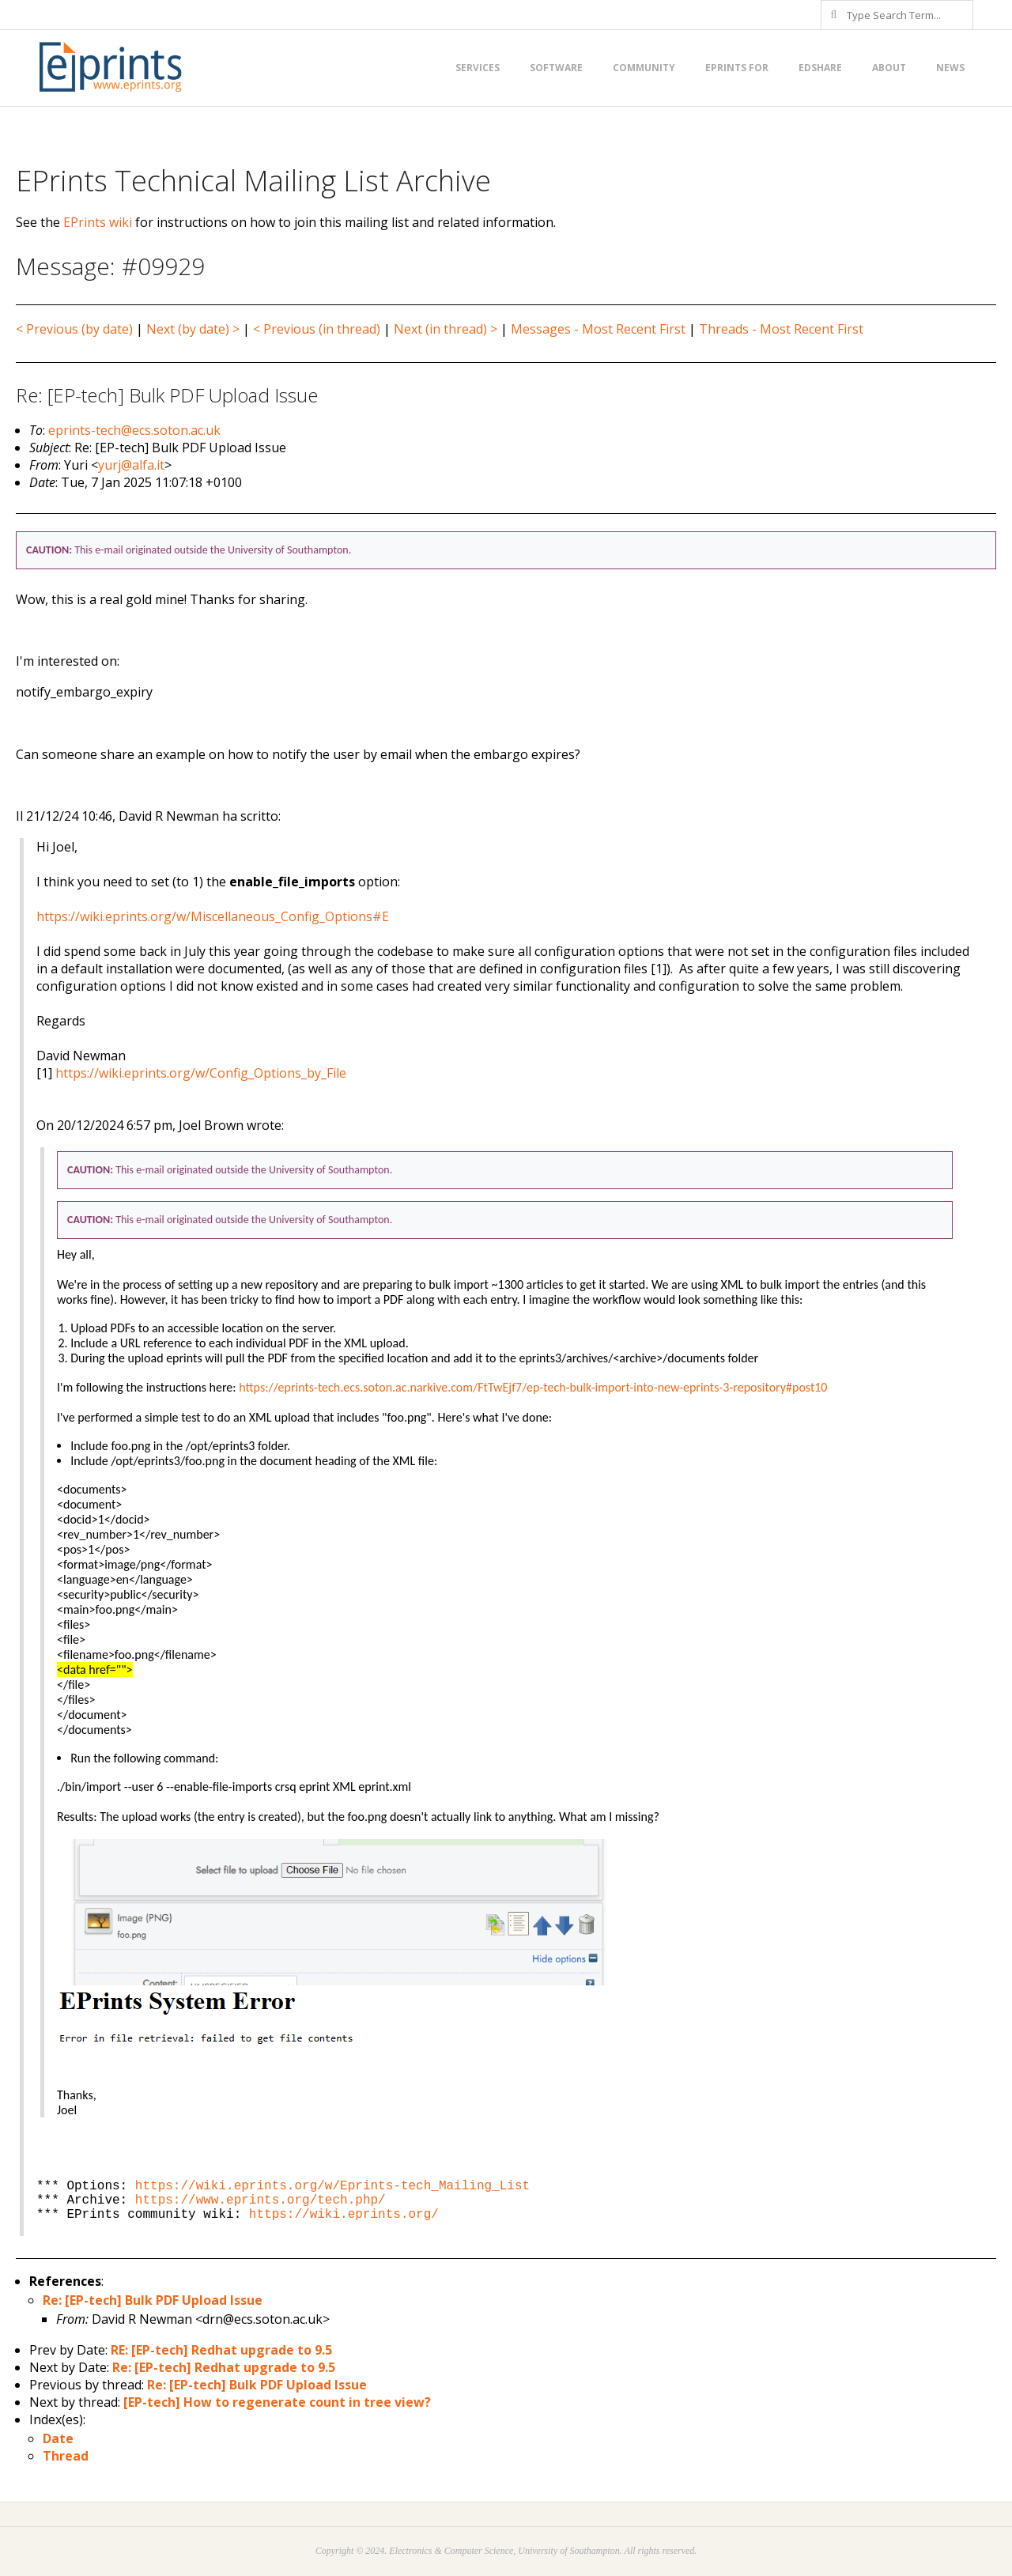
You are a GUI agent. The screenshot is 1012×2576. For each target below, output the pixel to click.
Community (644, 67)
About (889, 67)
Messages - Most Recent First (598, 329)
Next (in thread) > (445, 329)
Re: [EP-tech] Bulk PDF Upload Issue (152, 2300)
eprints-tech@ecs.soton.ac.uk (134, 430)
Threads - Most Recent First (781, 329)
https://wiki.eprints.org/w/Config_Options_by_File (200, 1073)
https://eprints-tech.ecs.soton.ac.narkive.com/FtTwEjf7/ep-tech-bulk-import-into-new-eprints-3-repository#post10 (533, 1387)
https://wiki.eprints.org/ (344, 2215)
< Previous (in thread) (316, 329)
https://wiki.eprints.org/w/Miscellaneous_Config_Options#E (212, 916)
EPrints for (736, 67)
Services (477, 67)
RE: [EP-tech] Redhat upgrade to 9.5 (221, 2350)
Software (556, 67)
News (950, 67)
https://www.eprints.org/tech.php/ (260, 2200)
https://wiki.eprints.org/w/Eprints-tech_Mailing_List (332, 2186)
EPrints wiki (97, 222)
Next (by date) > (193, 329)
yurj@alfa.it (131, 465)
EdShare (820, 67)
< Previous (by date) (74, 329)
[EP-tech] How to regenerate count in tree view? (277, 2402)
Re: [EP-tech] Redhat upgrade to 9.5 (223, 2367)
